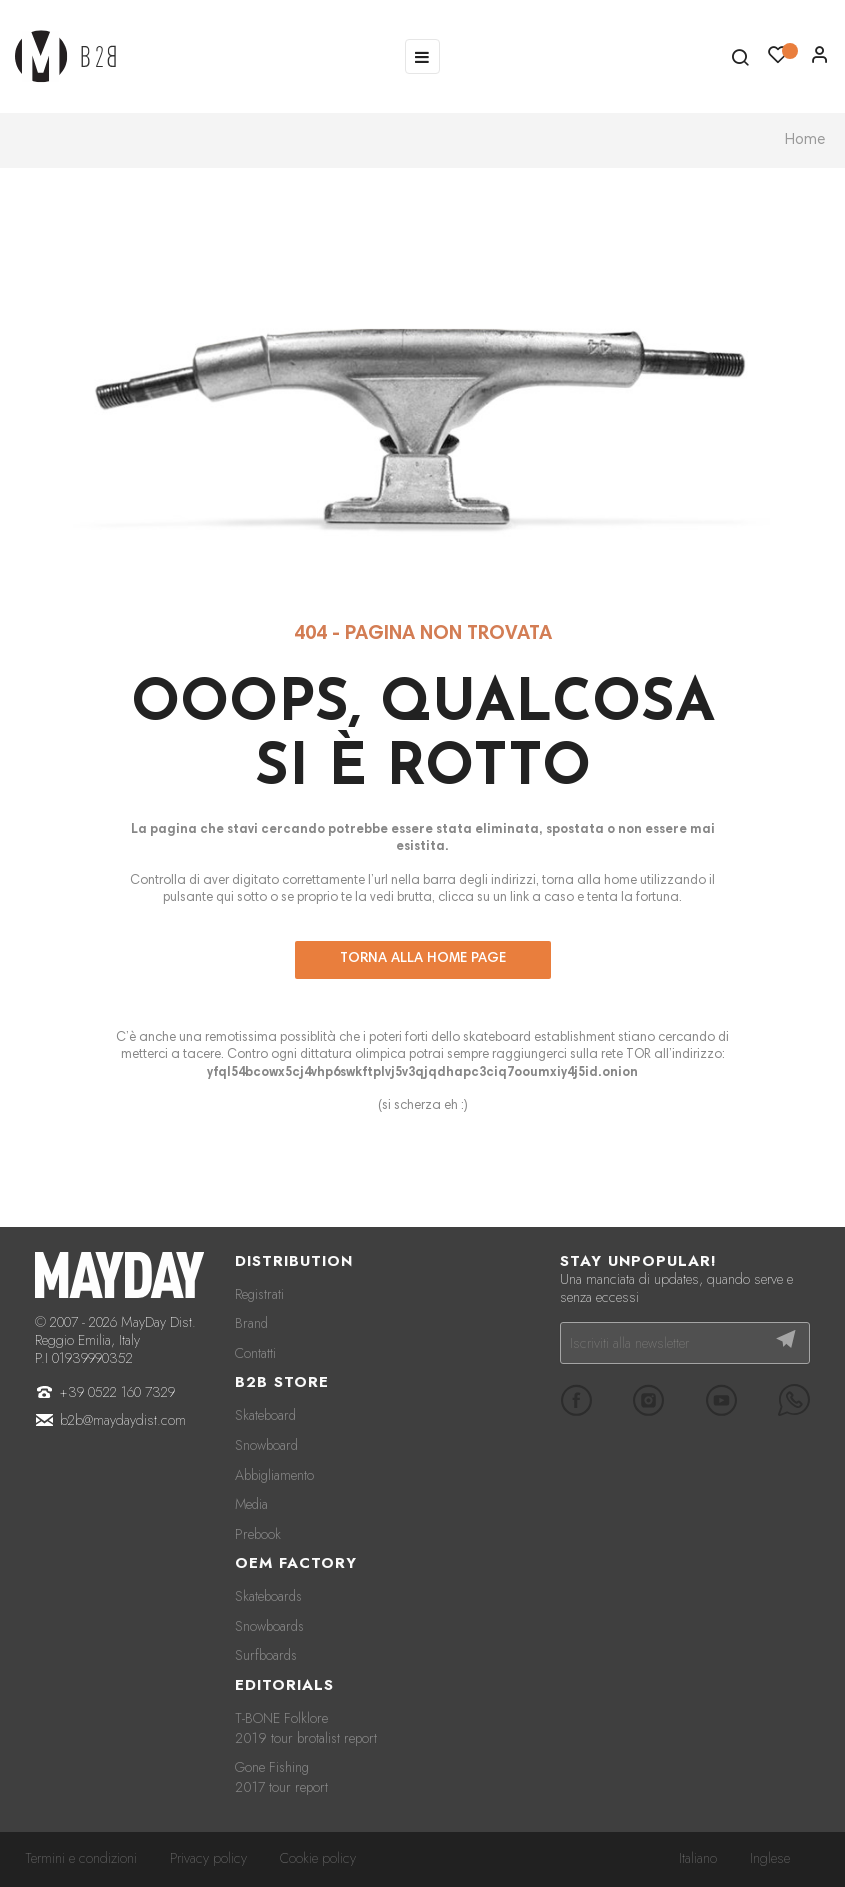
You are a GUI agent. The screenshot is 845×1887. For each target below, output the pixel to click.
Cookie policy (318, 1858)
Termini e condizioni (81, 1858)
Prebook (258, 1534)
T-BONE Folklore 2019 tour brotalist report (306, 1728)
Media (251, 1504)
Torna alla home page (423, 959)
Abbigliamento (274, 1475)
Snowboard (266, 1445)
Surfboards (266, 1655)
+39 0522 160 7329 (117, 1392)
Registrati (259, 1294)
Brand (251, 1323)
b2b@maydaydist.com (123, 1420)
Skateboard (265, 1415)
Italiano (698, 1858)
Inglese (770, 1858)
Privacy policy (208, 1858)
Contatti (255, 1353)
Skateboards (268, 1596)
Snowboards (269, 1626)
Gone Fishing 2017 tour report (281, 1777)
